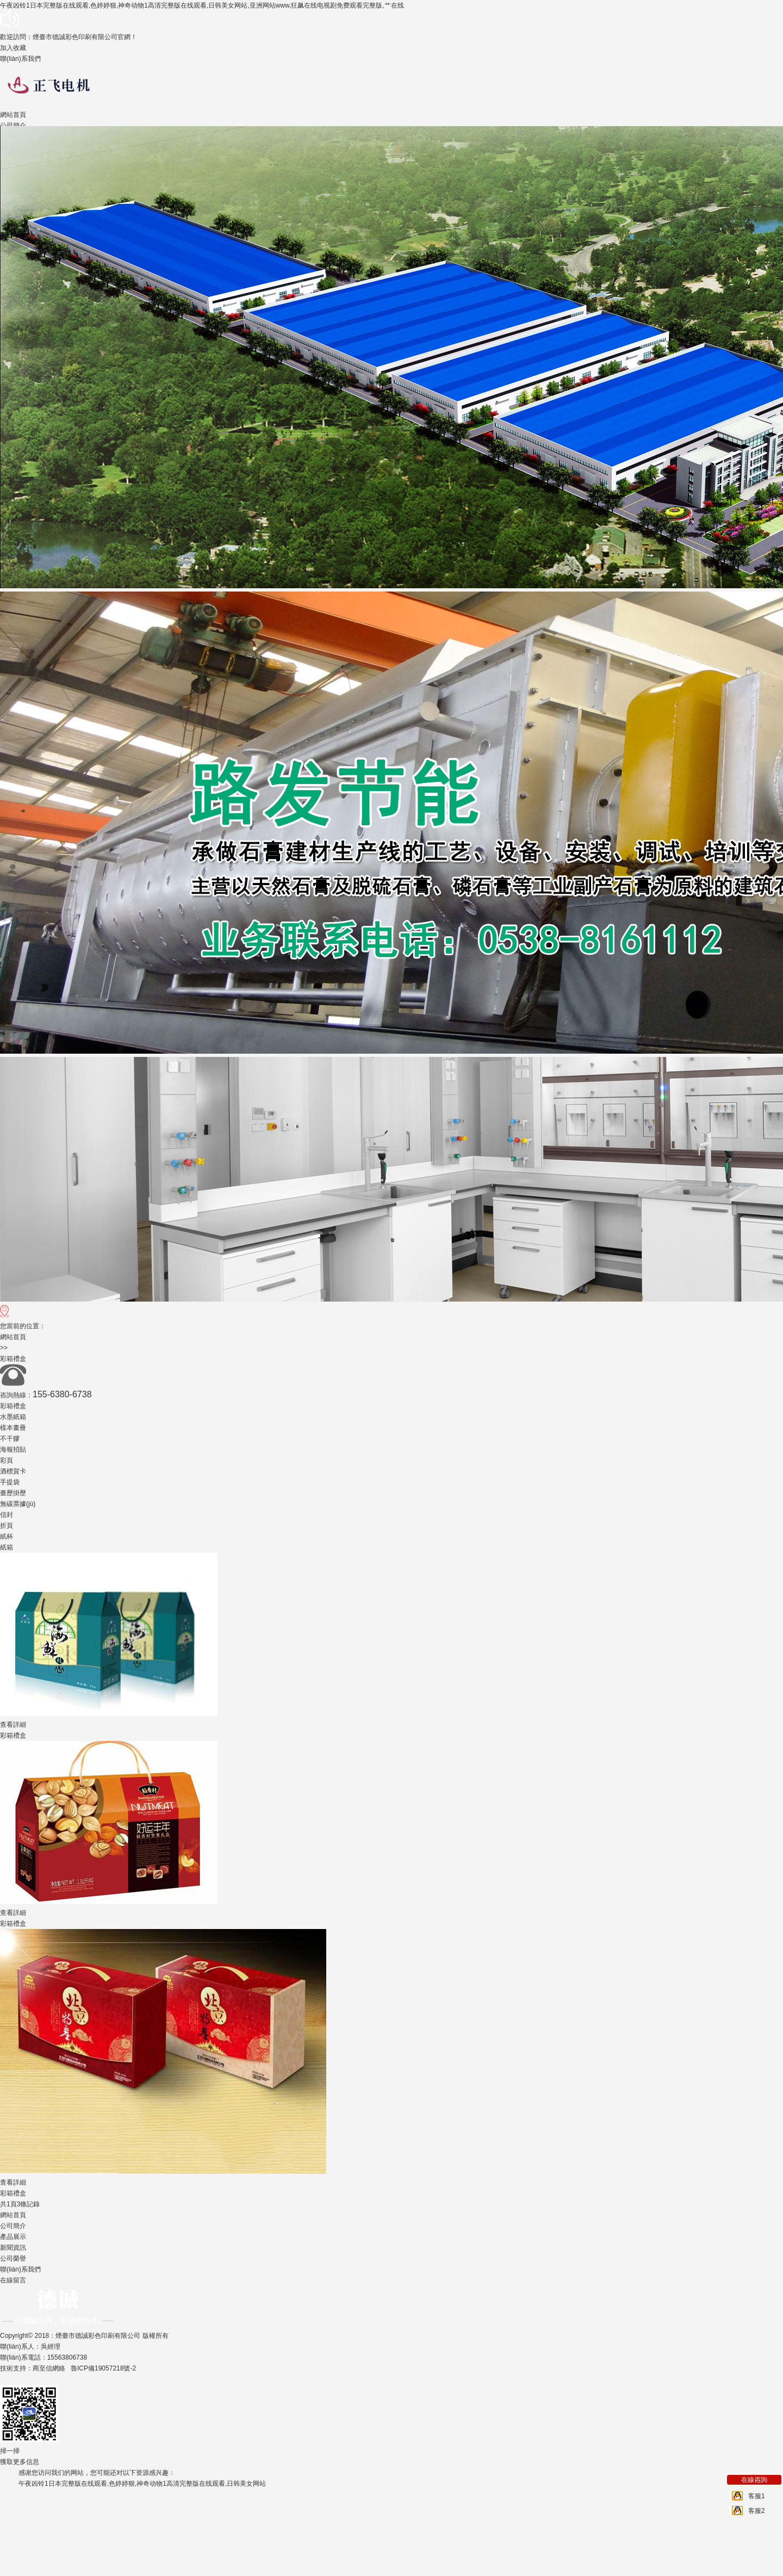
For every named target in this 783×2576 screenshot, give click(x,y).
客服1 (756, 2496)
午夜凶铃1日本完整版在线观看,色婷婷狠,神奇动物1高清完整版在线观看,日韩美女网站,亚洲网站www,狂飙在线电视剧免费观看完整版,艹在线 (202, 5)
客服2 (756, 2511)
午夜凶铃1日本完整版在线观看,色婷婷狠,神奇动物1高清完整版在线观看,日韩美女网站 (142, 2483)
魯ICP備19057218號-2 (103, 2368)
